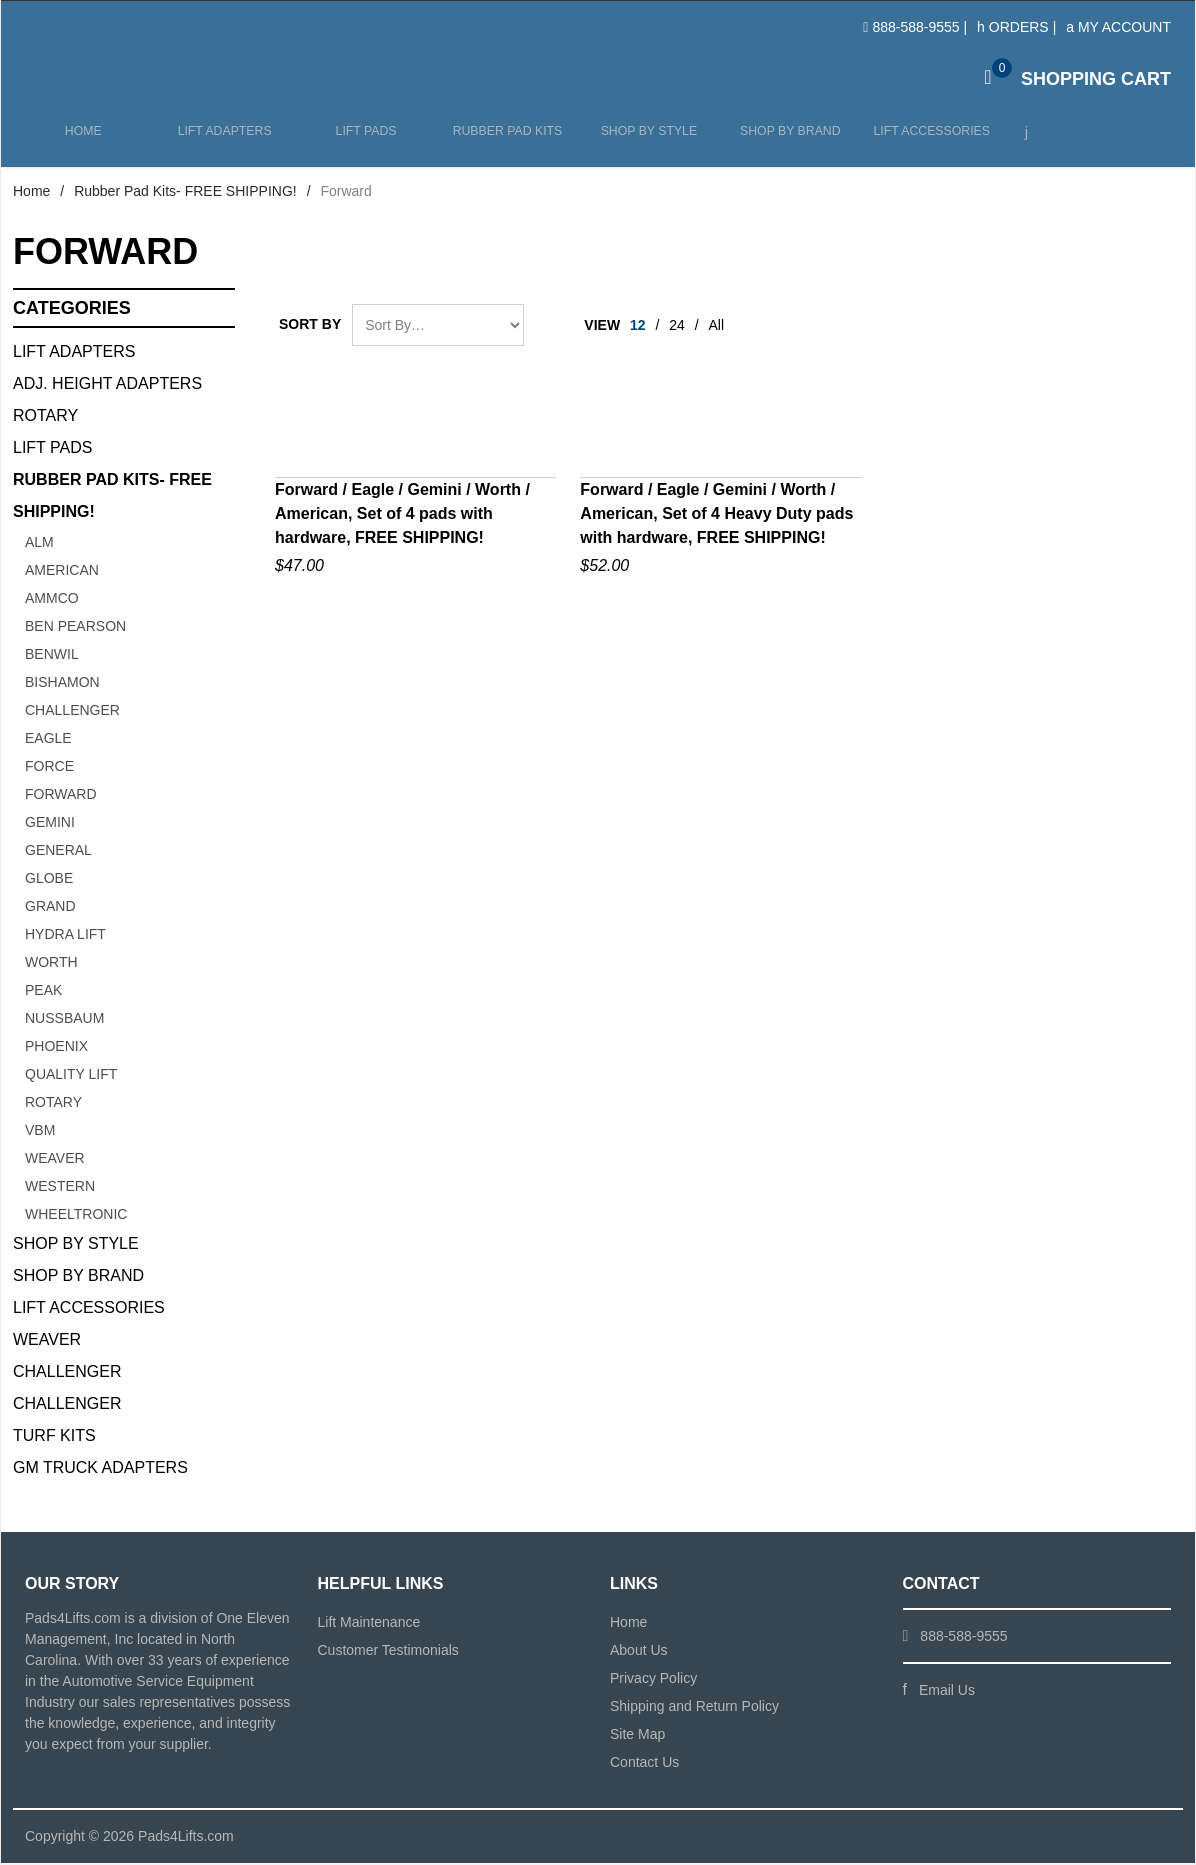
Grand (50, 908)
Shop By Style (76, 1245)
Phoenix (56, 1048)
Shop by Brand (785, 141)
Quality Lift (71, 1076)
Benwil (52, 656)
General (58, 852)
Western (60, 1188)
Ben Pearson (75, 628)
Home (83, 141)
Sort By (310, 326)
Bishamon (62, 684)
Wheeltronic (76, 1216)
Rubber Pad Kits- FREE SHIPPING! (185, 193)
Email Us (947, 1692)
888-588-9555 (915, 27)
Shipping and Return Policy (694, 1708)
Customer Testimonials (388, 1652)
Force (49, 768)
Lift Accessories (925, 141)
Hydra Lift (65, 936)
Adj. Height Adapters (107, 385)
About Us (639, 1652)
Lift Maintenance (369, 1624)
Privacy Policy (653, 1680)
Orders (1013, 27)
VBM (40, 1132)
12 (638, 327)
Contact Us (644, 1764)
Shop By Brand (78, 1277)
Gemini (50, 824)
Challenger (72, 712)
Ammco (52, 600)
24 (677, 327)
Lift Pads (363, 141)
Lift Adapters (223, 141)
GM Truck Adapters (100, 1469)
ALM (39, 544)
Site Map (637, 1736)
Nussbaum (64, 1020)
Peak (43, 992)
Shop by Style (645, 141)
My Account (1118, 27)
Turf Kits (54, 1437)
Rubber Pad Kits (504, 141)
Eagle (48, 740)
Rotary (45, 417)
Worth (51, 964)
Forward (61, 796)
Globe (49, 880)
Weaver (55, 1160)
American (62, 572)
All (717, 327)
